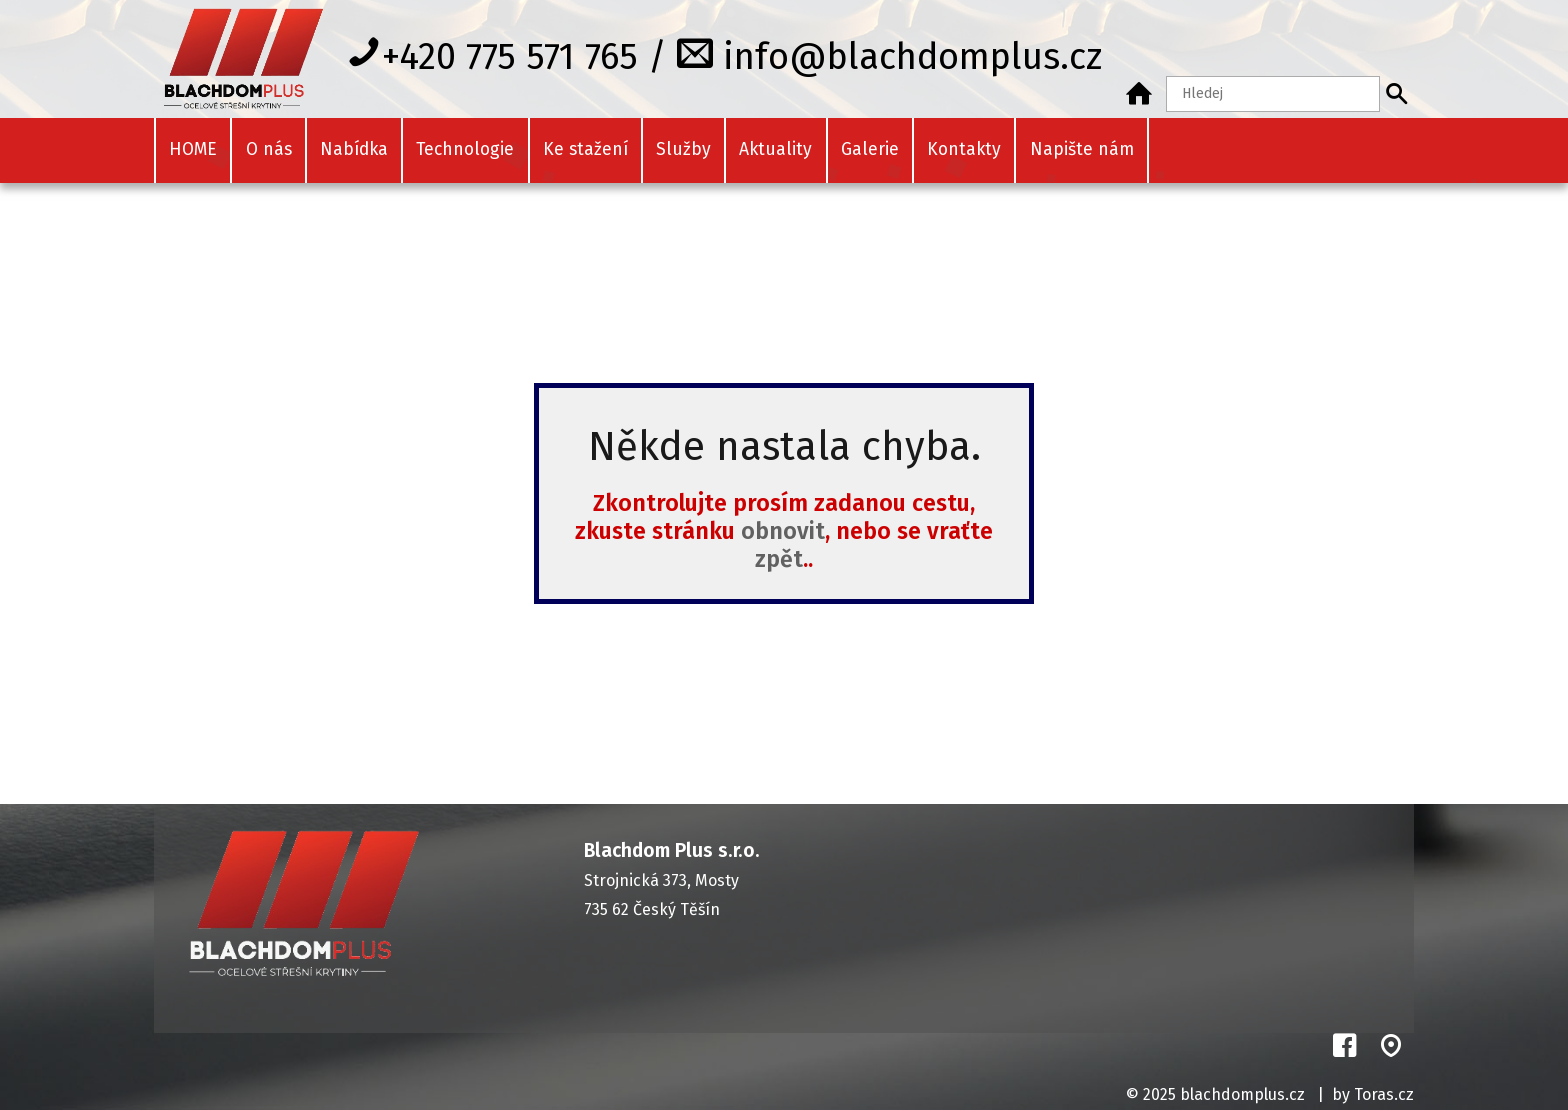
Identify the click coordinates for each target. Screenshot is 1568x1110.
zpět (779, 559)
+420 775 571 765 (510, 56)
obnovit (783, 531)
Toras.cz (1384, 1094)
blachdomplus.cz (1242, 1094)
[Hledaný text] (1273, 94)
